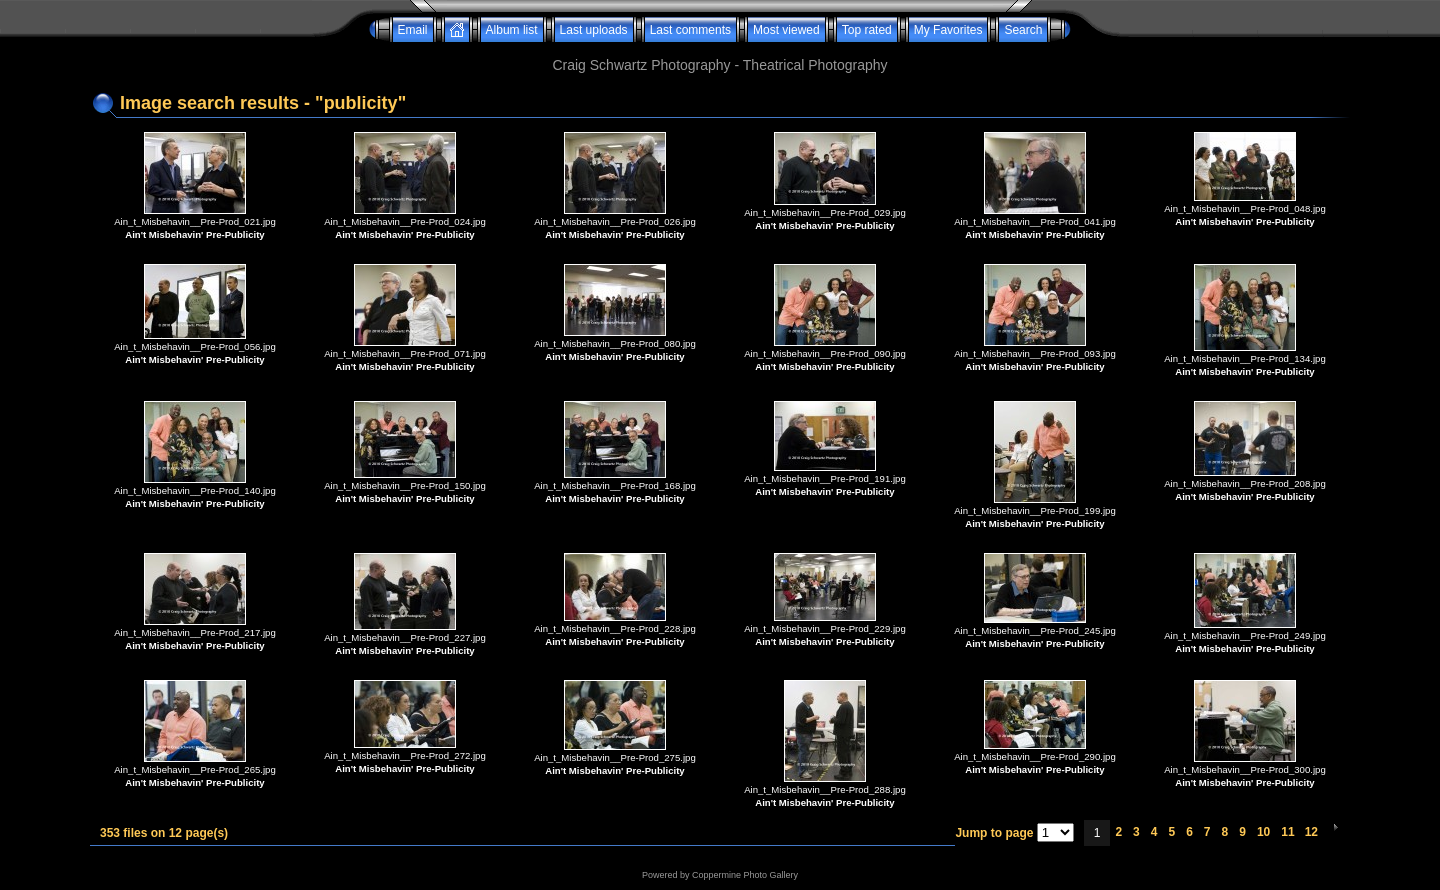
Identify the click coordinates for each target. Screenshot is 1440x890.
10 (1263, 832)
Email (413, 30)
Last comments (690, 30)
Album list (512, 30)
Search (1023, 30)
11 (1287, 832)
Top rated (867, 30)
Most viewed (786, 30)
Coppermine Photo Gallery (745, 875)
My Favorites (948, 30)
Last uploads (594, 30)
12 (1311, 832)
